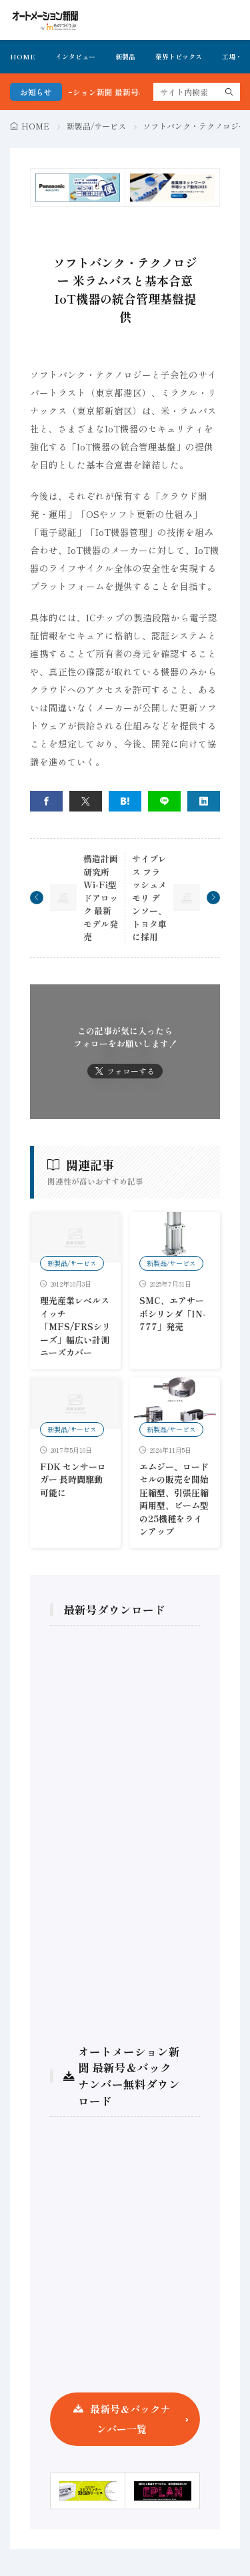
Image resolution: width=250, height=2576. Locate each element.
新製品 (125, 56)
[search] (229, 91)
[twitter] (85, 801)
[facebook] (46, 801)
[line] (164, 801)
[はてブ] (125, 801)
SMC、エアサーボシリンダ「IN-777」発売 (172, 1313)
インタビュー (75, 56)
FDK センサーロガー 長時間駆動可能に (73, 1479)
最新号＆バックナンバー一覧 (130, 2419)
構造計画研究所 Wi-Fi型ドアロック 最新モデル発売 (100, 897)
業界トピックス (178, 56)
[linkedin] (203, 801)
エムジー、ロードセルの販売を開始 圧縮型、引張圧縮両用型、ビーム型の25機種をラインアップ (174, 1499)
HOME (22, 56)
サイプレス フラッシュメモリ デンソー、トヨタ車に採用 (149, 897)
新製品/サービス (96, 125)
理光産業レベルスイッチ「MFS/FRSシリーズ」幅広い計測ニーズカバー (75, 1326)
